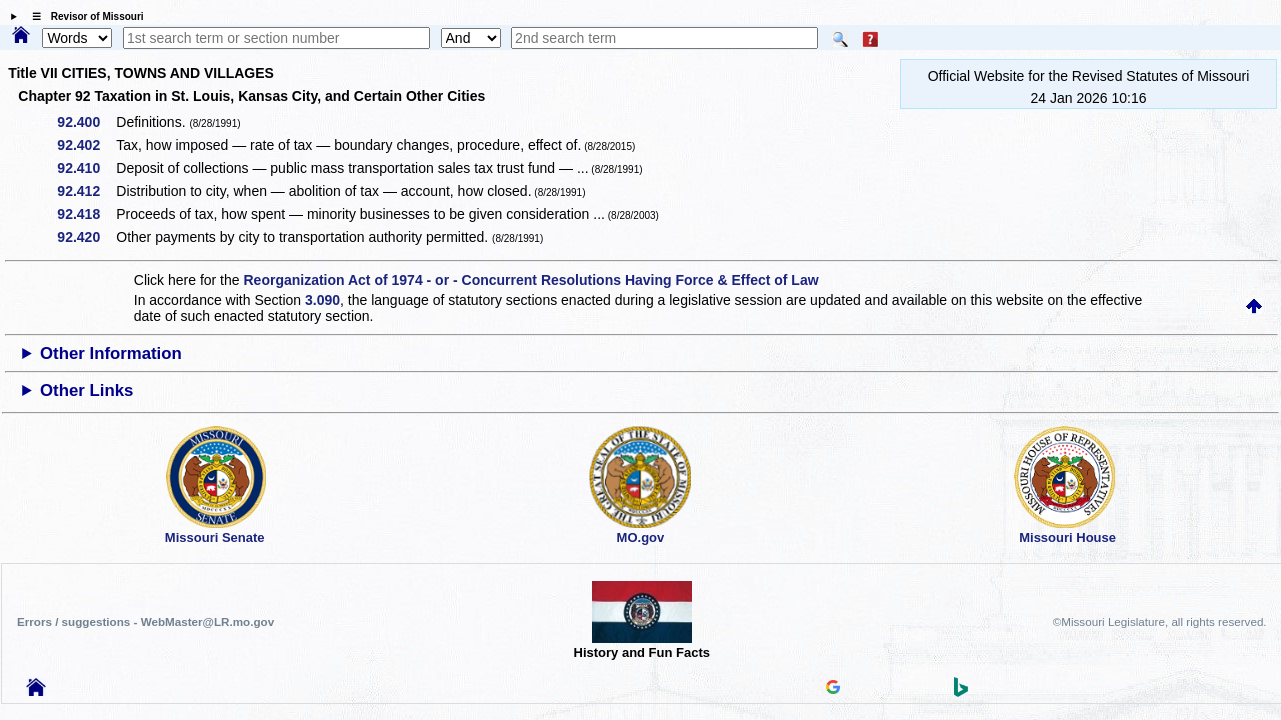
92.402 (85, 145)
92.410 (85, 168)
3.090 (322, 300)
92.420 (85, 237)
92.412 (85, 191)
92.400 (85, 122)
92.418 (85, 214)
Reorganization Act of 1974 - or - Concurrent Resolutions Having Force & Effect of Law (530, 280)
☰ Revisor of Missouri (83, 16)
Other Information (111, 353)
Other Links (86, 390)
